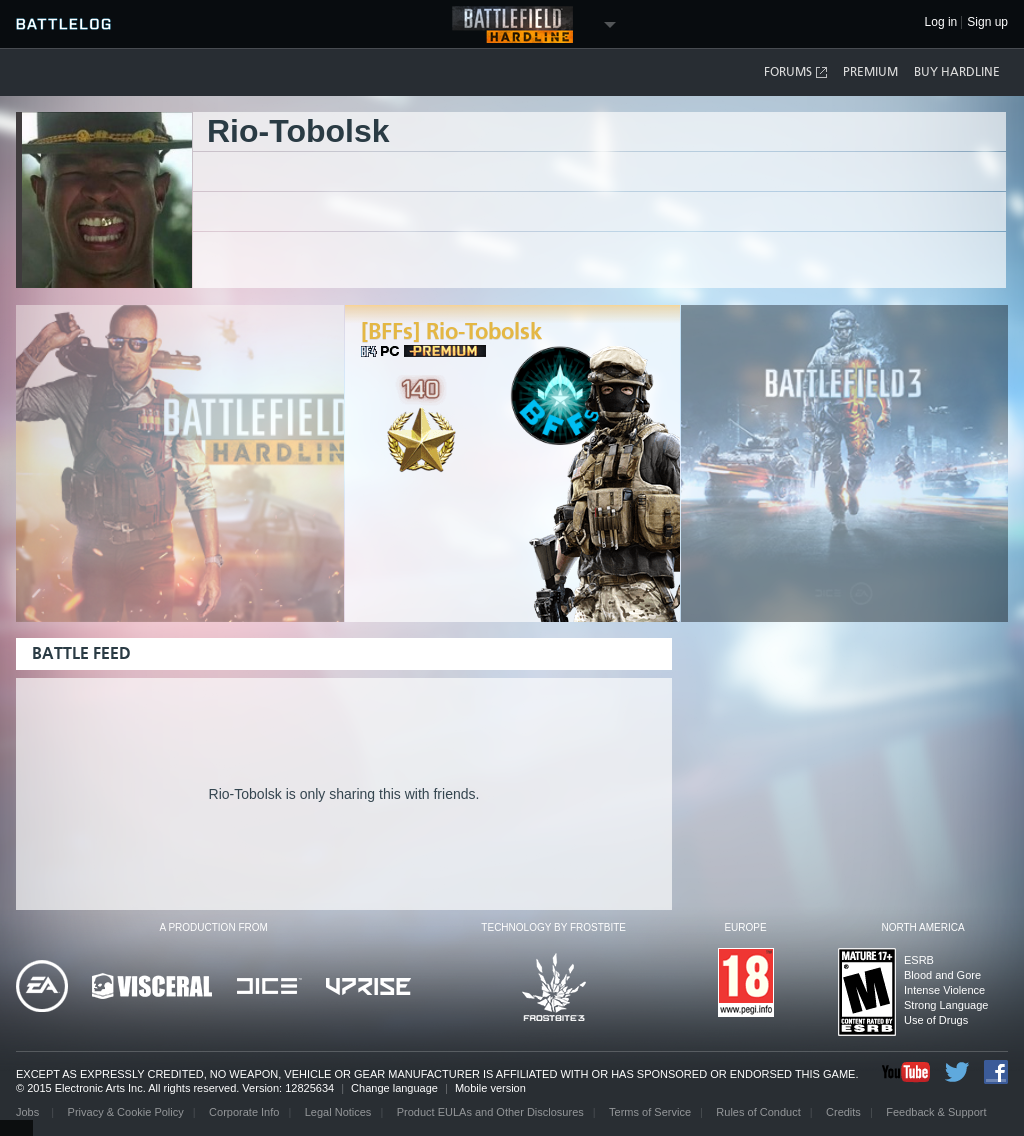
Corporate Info (244, 1112)
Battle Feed (81, 653)
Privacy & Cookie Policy (126, 1112)
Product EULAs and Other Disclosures (490, 1112)
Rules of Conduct (758, 1112)
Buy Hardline (957, 72)
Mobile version (490, 1088)
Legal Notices (338, 1112)
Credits (843, 1112)
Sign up (987, 22)
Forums (796, 72)
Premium (870, 72)
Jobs (29, 1112)
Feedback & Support (936, 1112)
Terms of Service (650, 1112)
